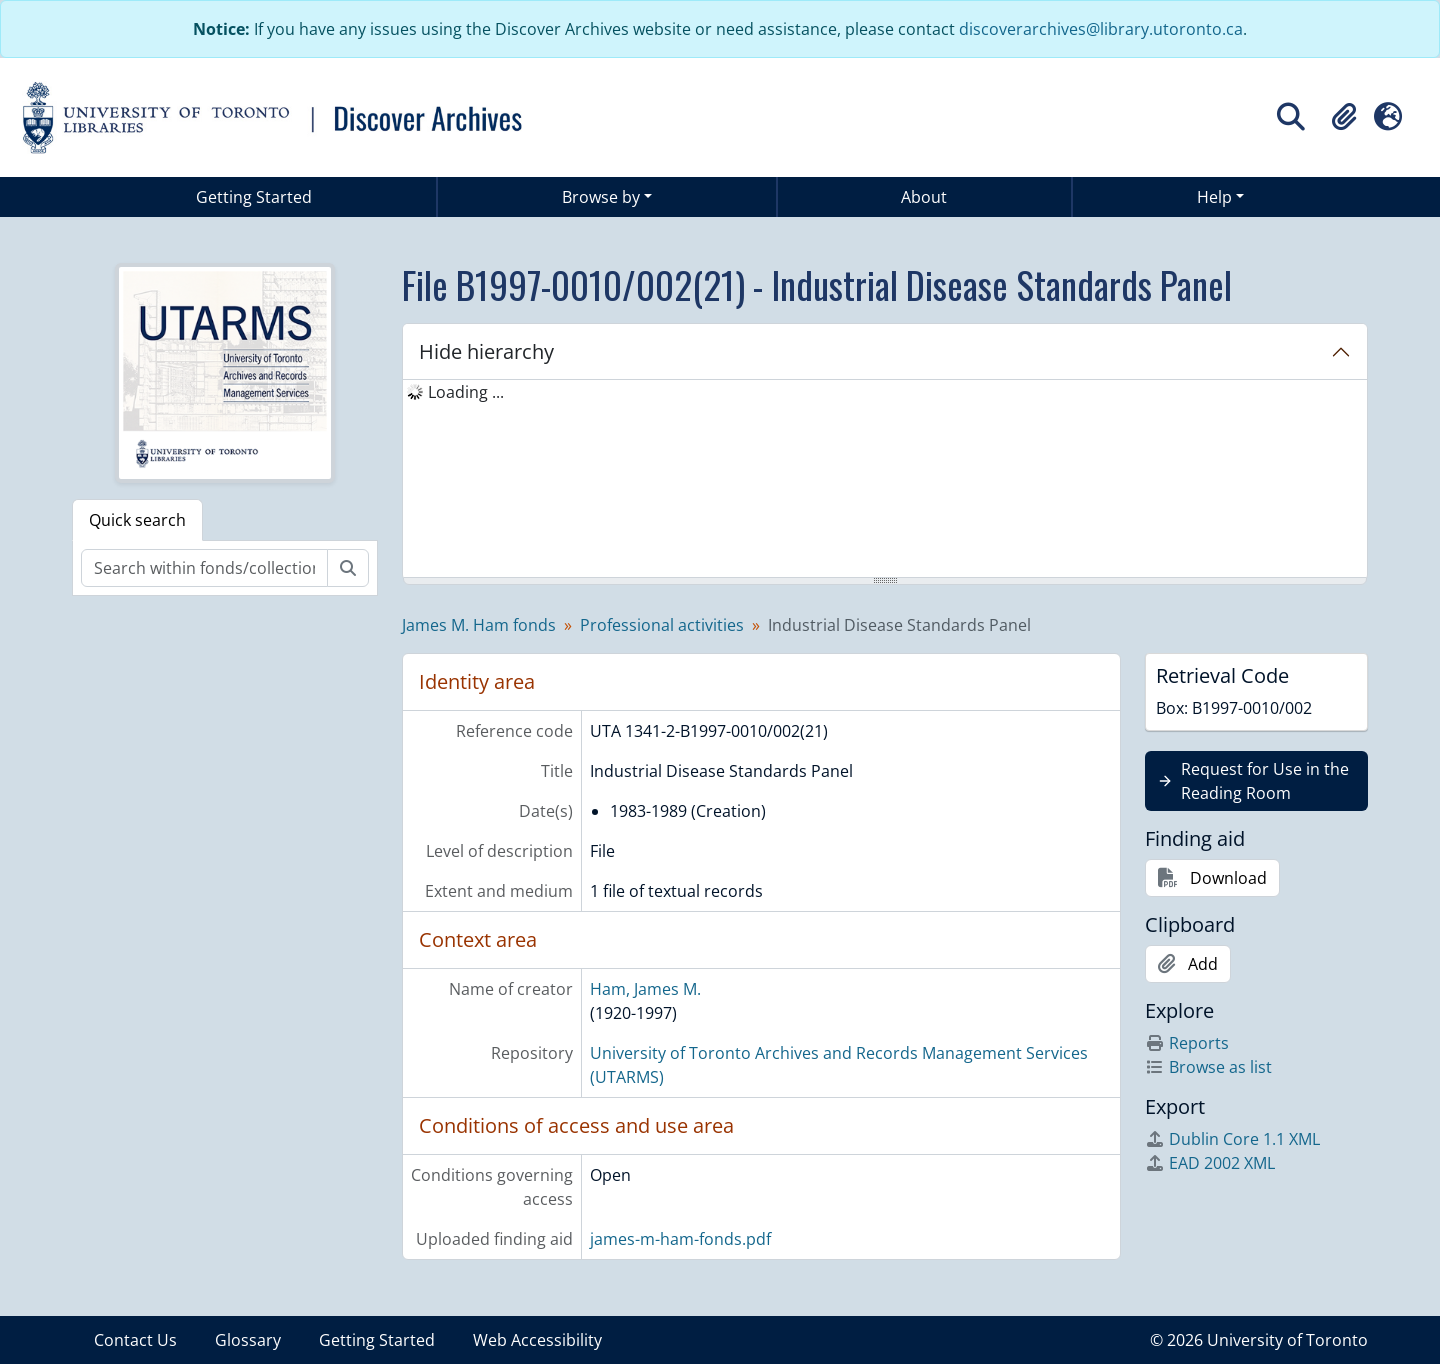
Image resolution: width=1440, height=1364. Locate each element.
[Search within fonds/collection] (204, 568)
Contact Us (135, 1340)
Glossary (248, 1340)
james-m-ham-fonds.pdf (680, 1239)
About (924, 197)
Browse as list (1208, 1067)
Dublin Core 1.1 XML (1232, 1139)
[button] (1344, 117)
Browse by (601, 197)
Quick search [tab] (137, 520)
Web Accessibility (537, 1340)
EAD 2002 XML (1210, 1163)
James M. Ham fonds (479, 625)
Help (1214, 197)
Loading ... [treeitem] (466, 392)
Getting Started (254, 197)
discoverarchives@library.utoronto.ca (1101, 29)
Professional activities (662, 625)
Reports (1187, 1043)
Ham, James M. (645, 989)
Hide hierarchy (486, 351)
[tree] (885, 480)
